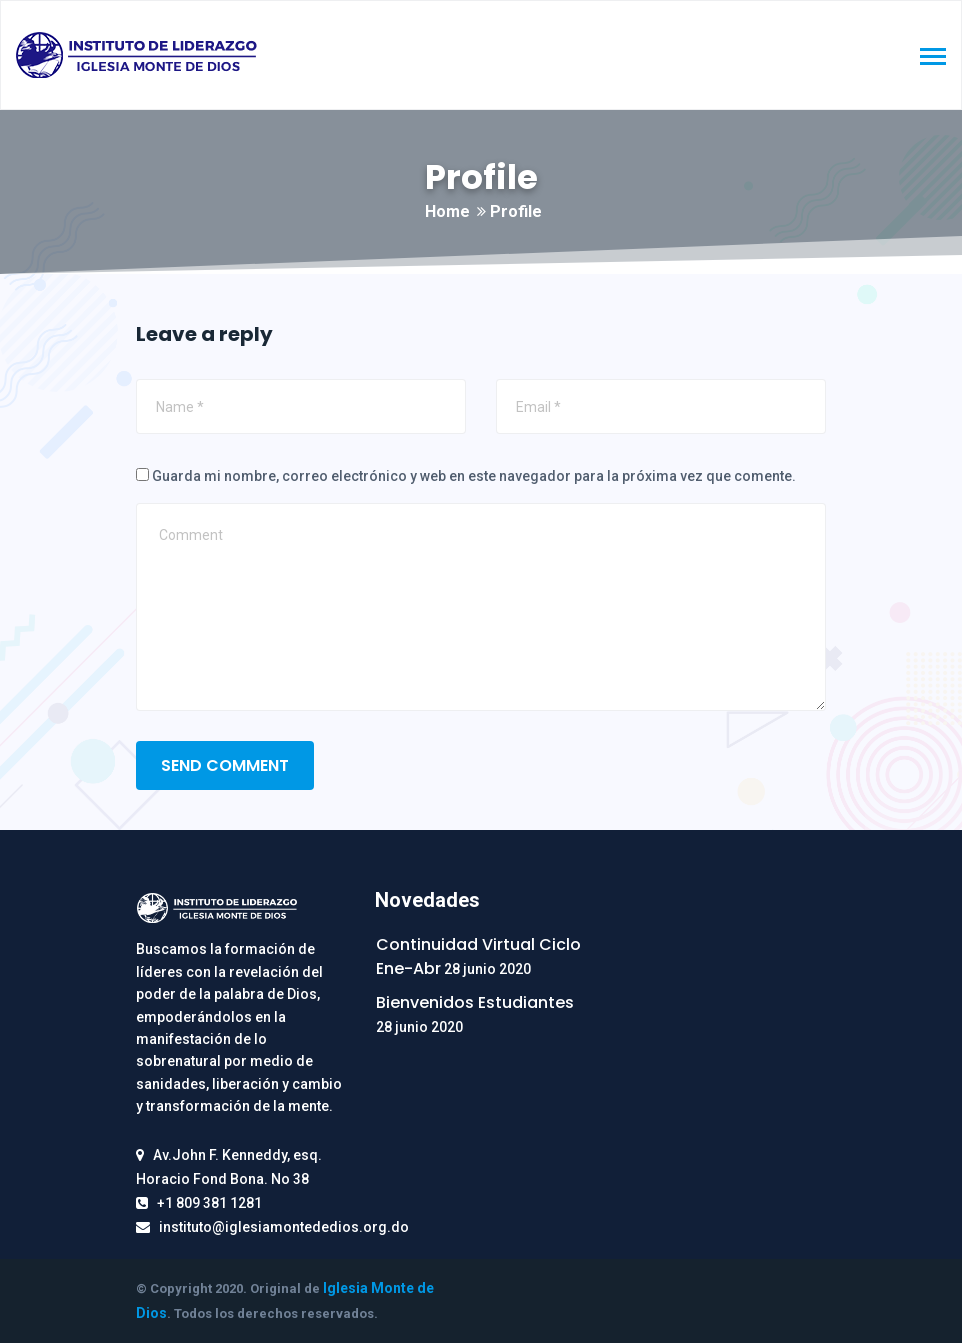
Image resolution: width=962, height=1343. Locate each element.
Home (447, 211)
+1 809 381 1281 (209, 1203)
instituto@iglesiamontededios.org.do (284, 1227)
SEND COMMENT (225, 765)
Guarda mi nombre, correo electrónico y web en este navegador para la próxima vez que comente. (474, 476)
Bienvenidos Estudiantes (475, 1002)
